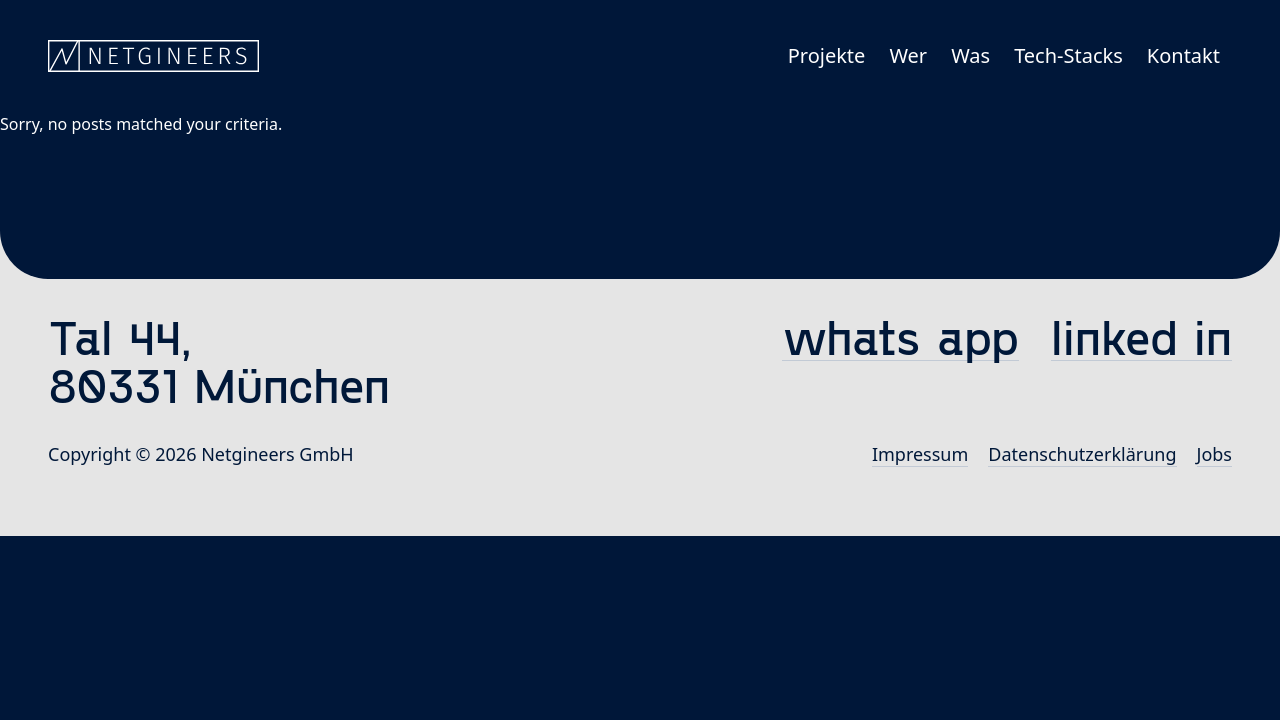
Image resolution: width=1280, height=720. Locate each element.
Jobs (1215, 454)
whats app (900, 336)
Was (970, 55)
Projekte (827, 55)
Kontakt (1183, 55)
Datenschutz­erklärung (1082, 454)
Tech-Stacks (1068, 55)
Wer (908, 55)
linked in (1141, 336)
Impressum (920, 454)
